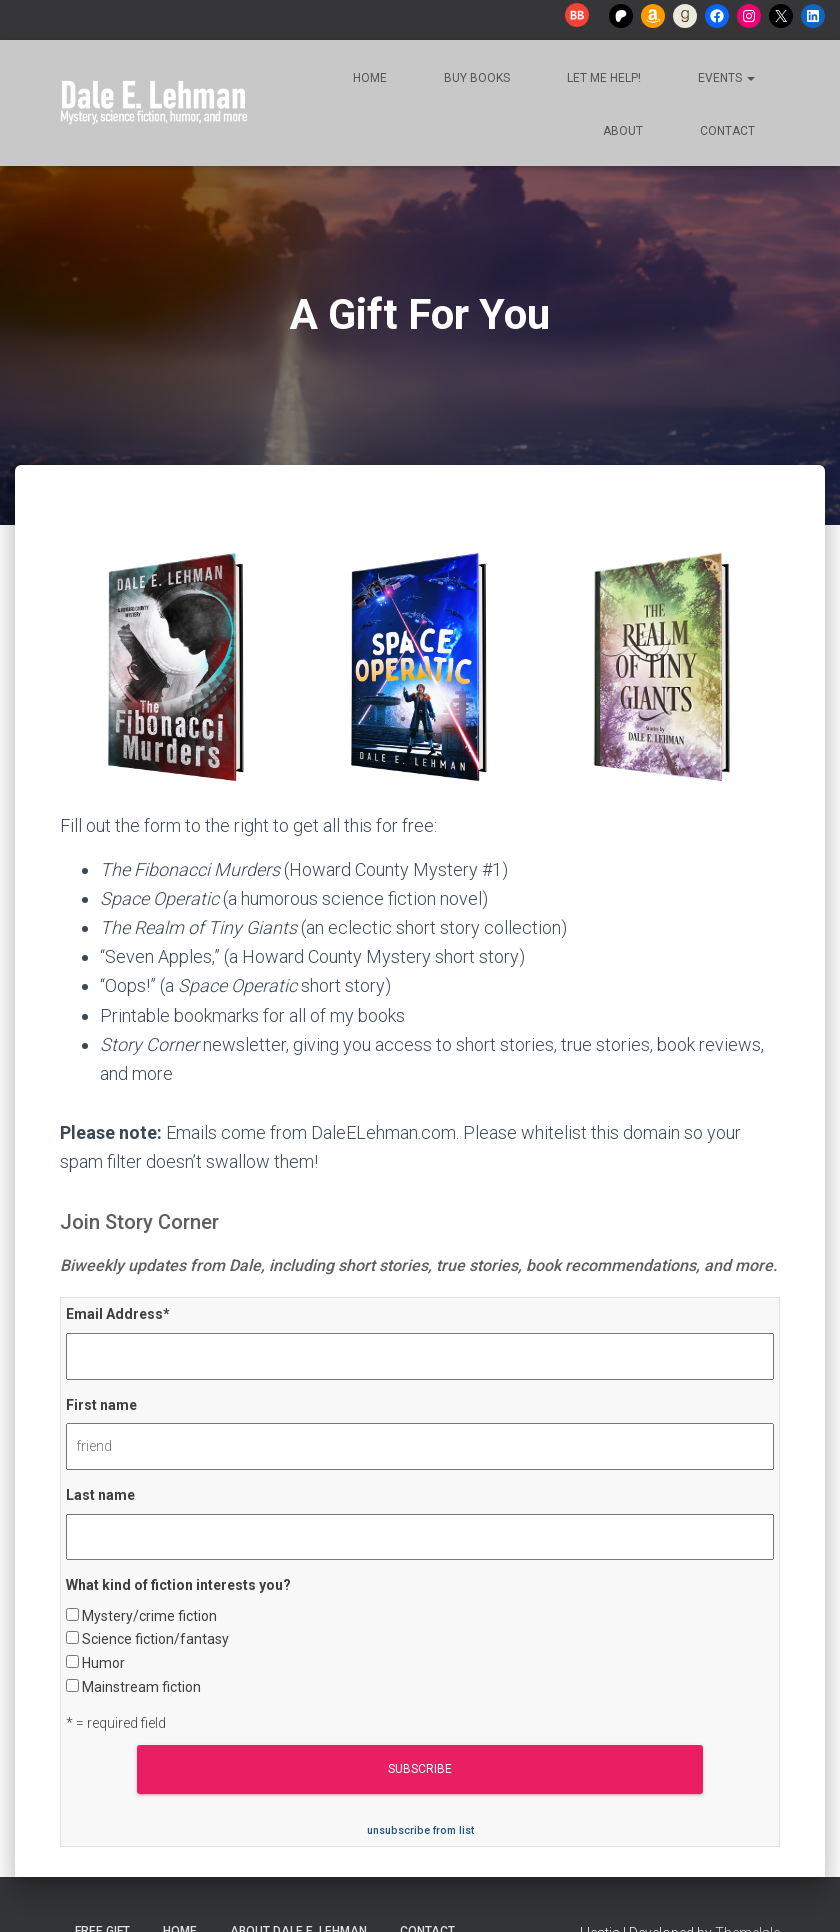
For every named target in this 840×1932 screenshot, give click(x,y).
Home (368, 78)
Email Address (118, 1314)
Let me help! (602, 78)
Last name (100, 1495)
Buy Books (475, 78)
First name (101, 1405)
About (621, 131)
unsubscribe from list (420, 1830)
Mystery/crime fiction (149, 1616)
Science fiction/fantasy (155, 1639)
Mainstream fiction (141, 1687)
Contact (726, 131)
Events (725, 78)
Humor (103, 1663)
